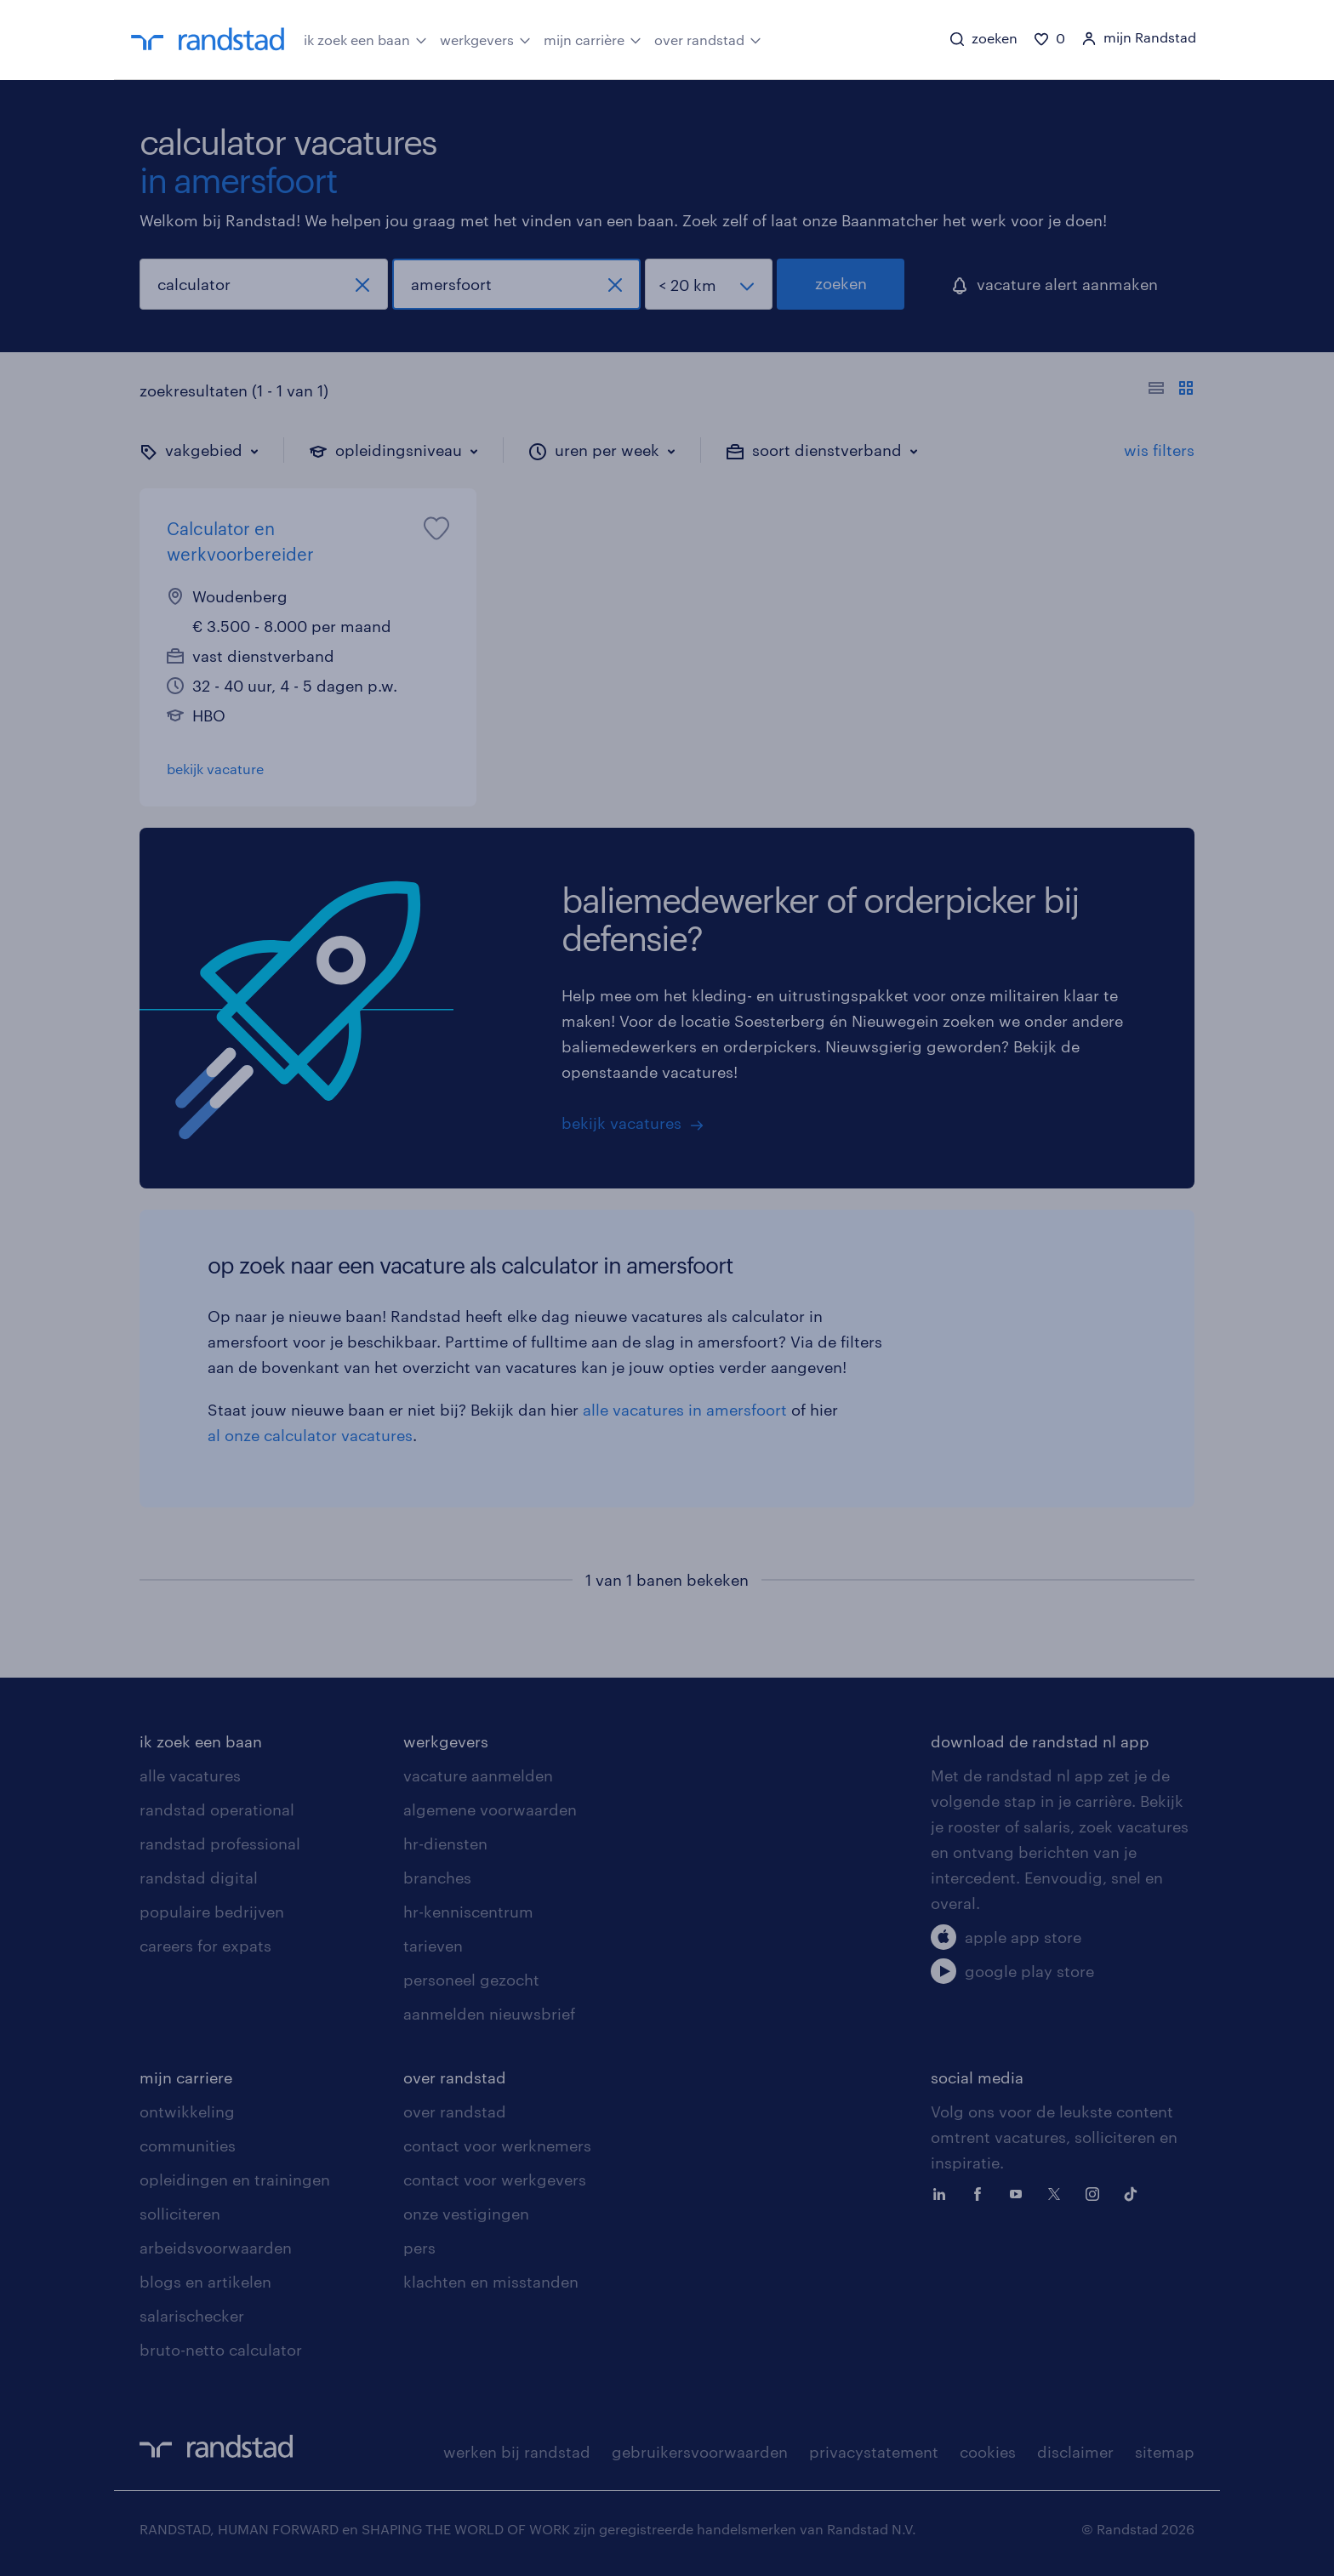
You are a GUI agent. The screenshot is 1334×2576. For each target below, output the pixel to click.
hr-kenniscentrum (468, 1911)
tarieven (433, 1945)
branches (437, 1877)
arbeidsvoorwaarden (216, 2247)
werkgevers (485, 38)
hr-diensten (445, 1843)
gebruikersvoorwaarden (700, 2451)
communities (188, 2145)
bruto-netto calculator (221, 2349)
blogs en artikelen (205, 2281)
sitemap (1164, 2451)
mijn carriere (186, 2077)
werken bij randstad (516, 2451)
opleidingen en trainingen (235, 2179)
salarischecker (192, 2315)
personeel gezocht (471, 1979)
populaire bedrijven (212, 1911)
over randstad (707, 38)
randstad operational (217, 1809)
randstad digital (199, 1877)
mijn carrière (592, 38)
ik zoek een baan (365, 38)
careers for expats (205, 1945)
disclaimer (1075, 2451)
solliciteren (180, 2213)
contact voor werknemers (497, 2145)
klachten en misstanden (491, 2281)
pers (419, 2247)
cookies (988, 2451)
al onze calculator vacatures (310, 1435)
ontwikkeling (187, 2111)
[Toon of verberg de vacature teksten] (1171, 390)
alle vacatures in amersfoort (685, 1409)
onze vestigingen (466, 2213)
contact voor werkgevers (494, 2179)
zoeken (841, 283)
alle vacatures (190, 1775)
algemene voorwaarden (490, 1809)
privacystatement (873, 2451)
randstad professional (220, 1843)
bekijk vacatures (621, 1123)
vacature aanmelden (478, 1775)
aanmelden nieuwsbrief (489, 2013)
